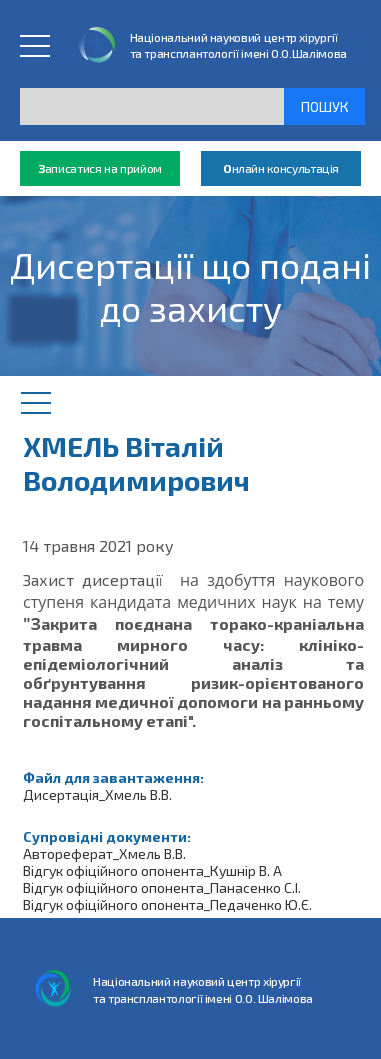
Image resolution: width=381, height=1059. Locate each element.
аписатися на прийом (100, 168)
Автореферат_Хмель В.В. (104, 853)
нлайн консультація (281, 168)
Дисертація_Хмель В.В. (97, 794)
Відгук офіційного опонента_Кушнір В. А (152, 870)
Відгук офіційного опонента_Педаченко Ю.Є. (167, 904)
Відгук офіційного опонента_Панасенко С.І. (162, 887)
